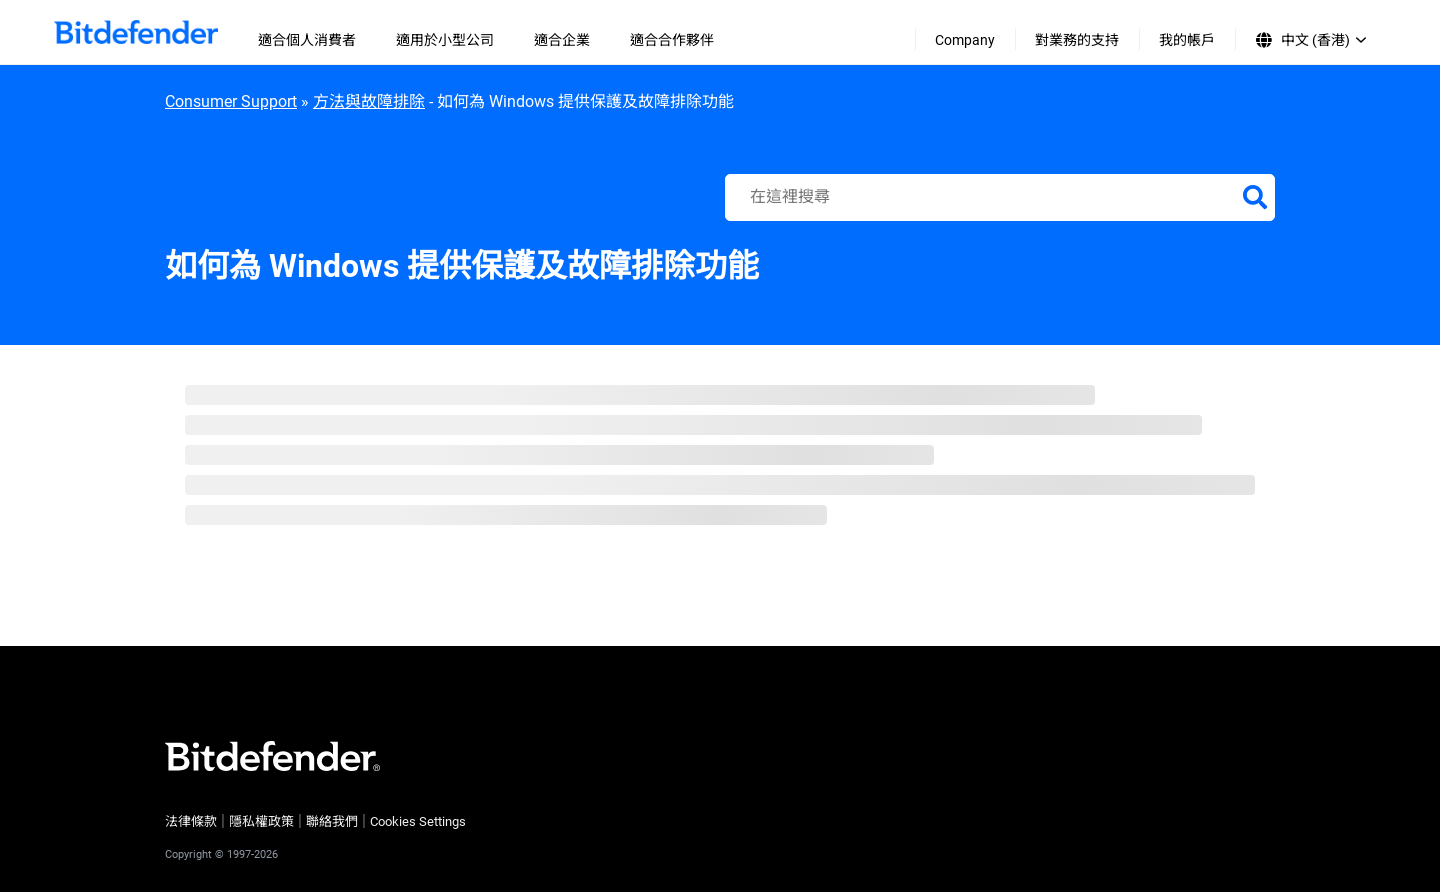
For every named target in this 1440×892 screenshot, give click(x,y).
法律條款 (191, 821)
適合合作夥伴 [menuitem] (672, 40)
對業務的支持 (1077, 40)
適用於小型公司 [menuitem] (445, 40)
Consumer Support (231, 101)
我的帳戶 (1187, 40)
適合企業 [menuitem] (562, 40)
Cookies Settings (418, 821)
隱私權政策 (261, 821)
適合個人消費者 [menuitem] (307, 40)
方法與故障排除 (369, 101)
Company (965, 40)
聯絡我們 (332, 821)
